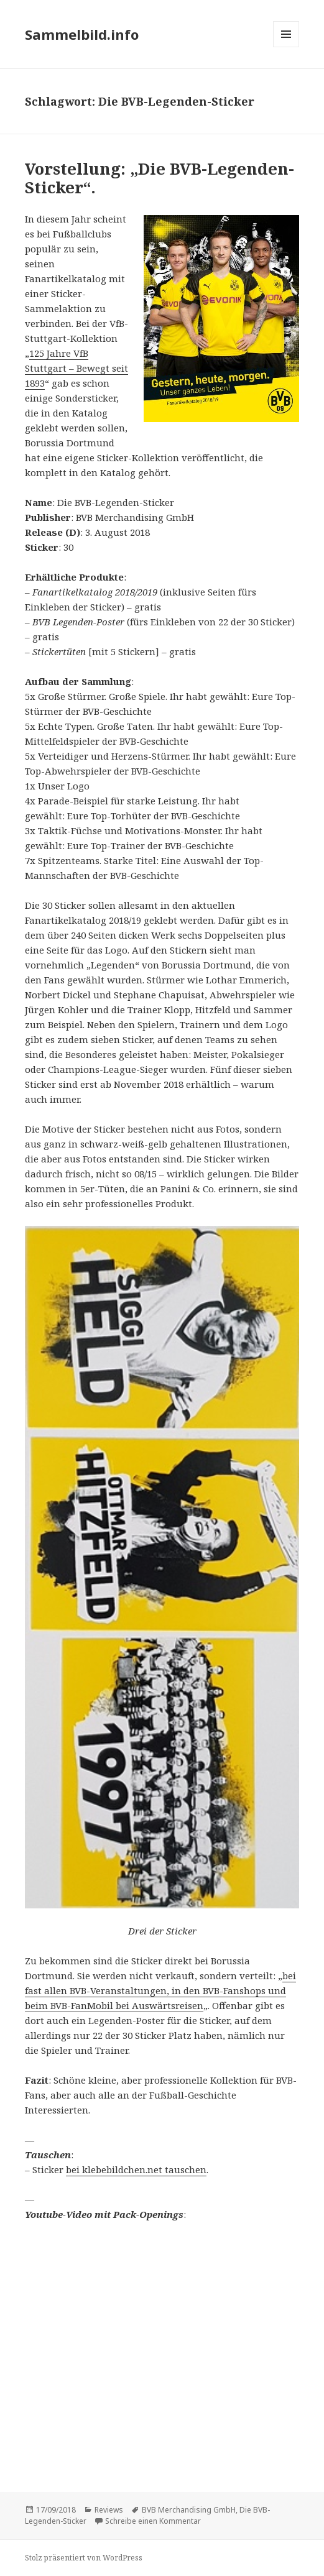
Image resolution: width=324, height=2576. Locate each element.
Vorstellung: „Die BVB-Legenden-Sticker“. (159, 177)
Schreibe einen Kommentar (153, 2521)
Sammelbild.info (82, 34)
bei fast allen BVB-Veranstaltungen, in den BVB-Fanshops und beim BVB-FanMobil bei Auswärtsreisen (160, 1990)
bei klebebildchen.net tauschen (136, 2169)
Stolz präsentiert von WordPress (83, 2557)
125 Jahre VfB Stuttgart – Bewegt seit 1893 (76, 368)
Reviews (109, 2510)
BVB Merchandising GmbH (189, 2510)
